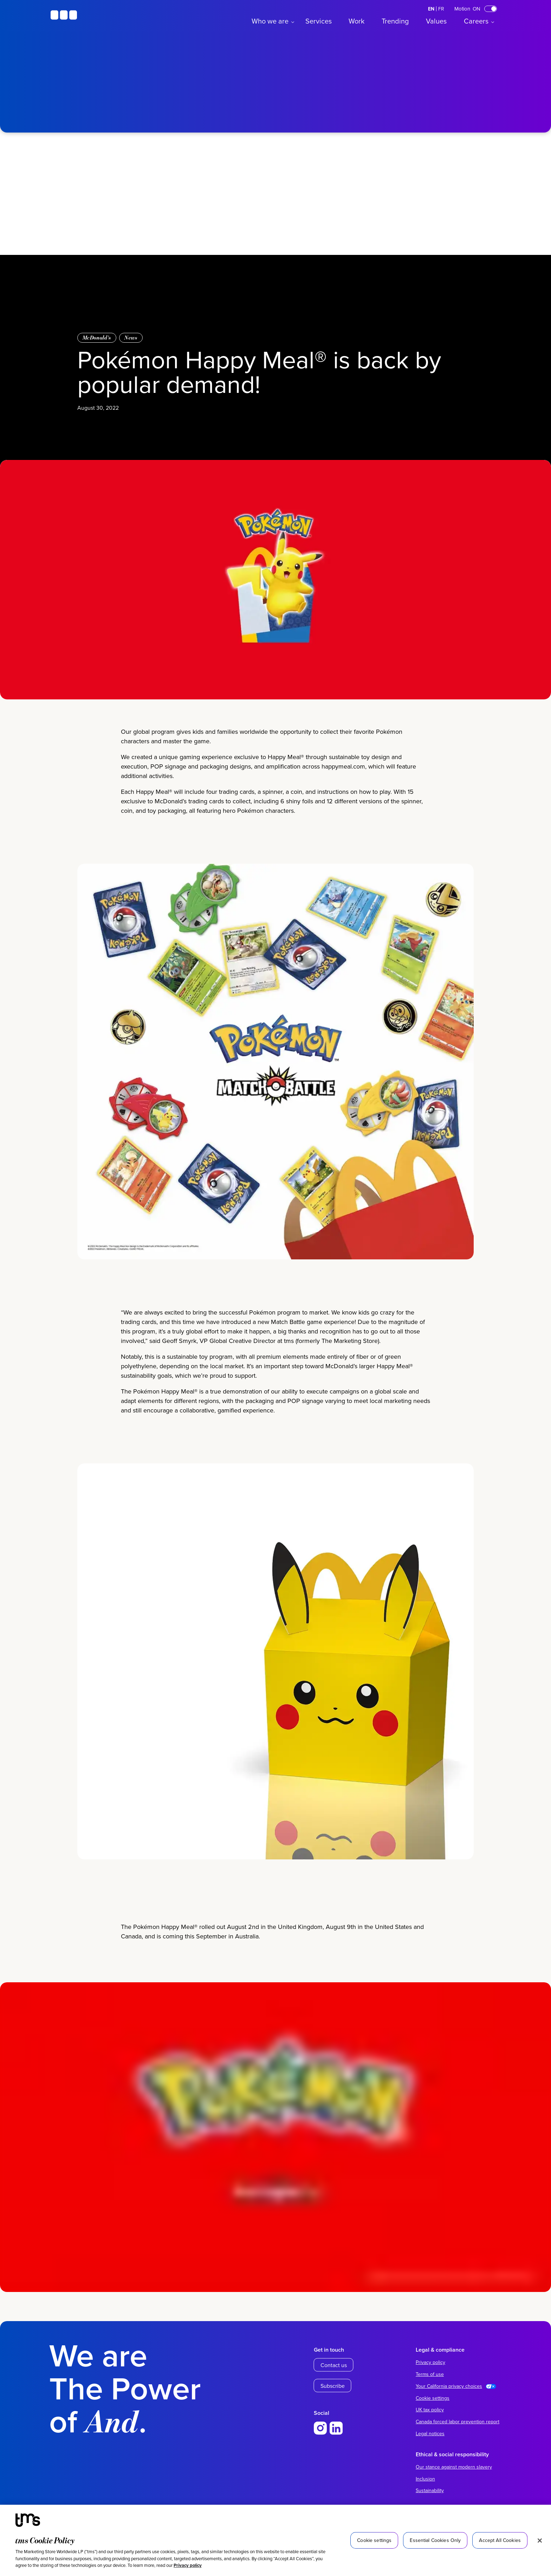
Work (356, 21)
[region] (275, 2540)
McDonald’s (97, 337)
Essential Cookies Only (435, 2540)
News (130, 337)
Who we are (270, 21)
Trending (395, 21)
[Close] (539, 2540)
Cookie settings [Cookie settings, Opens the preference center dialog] (374, 2540)
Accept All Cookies (500, 2540)
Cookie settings (432, 2398)
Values (436, 21)
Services (318, 21)
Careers (476, 21)
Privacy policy (188, 2565)
